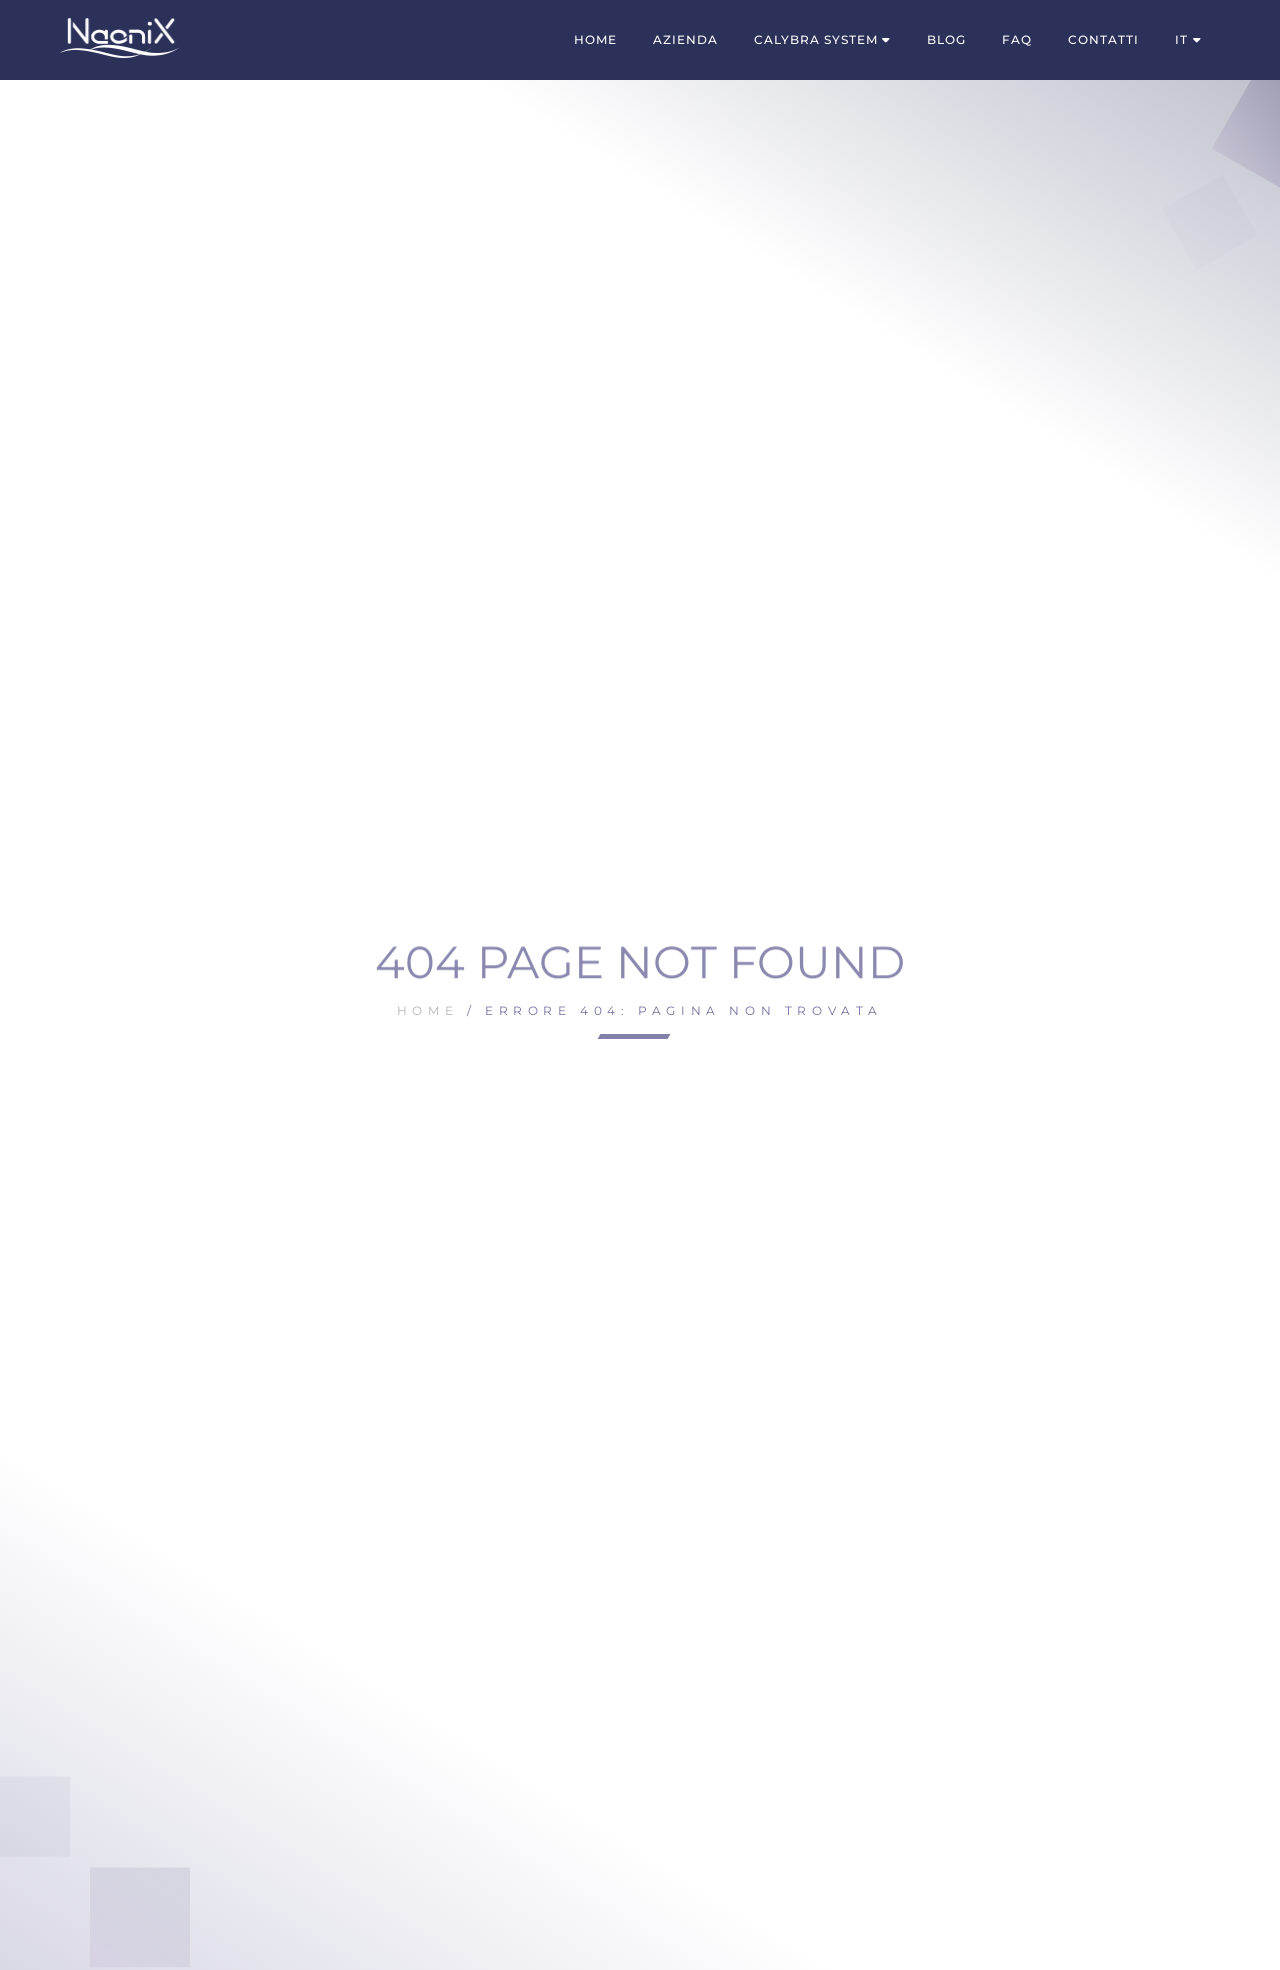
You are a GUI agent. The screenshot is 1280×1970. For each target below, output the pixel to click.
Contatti (1103, 39)
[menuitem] (1188, 40)
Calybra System (816, 39)
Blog (946, 39)
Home (595, 39)
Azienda (685, 39)
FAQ (1017, 39)
